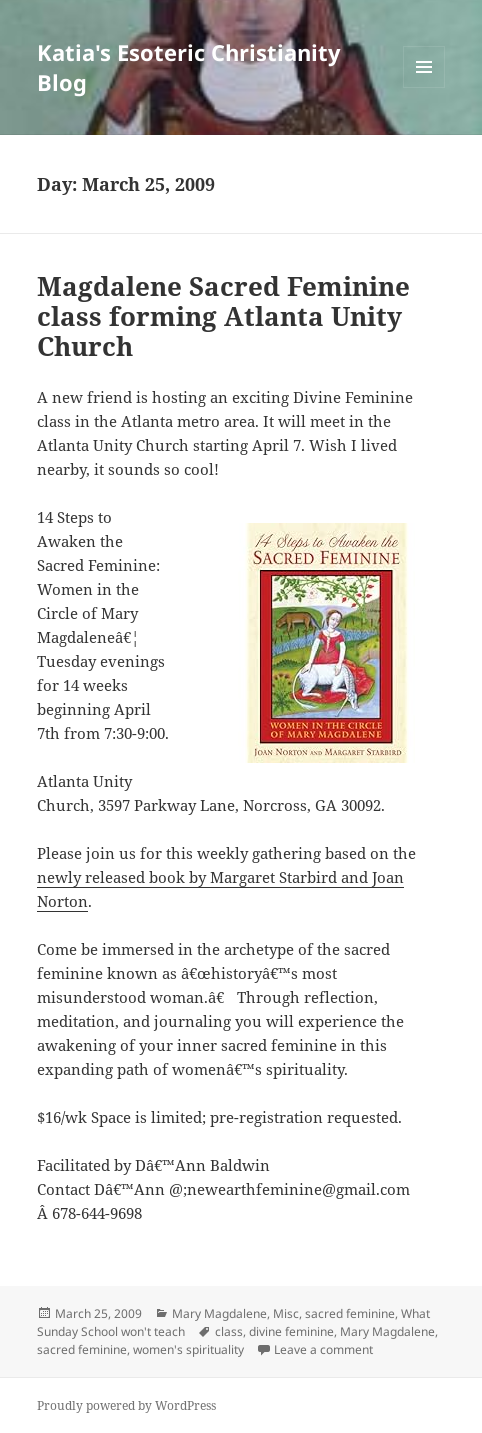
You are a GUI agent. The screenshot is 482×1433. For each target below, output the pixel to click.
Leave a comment (323, 1349)
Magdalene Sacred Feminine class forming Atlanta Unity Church (223, 316)
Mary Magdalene (219, 1313)
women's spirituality (188, 1349)
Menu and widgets (424, 87)
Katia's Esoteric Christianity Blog (189, 67)
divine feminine (291, 1331)
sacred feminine (350, 1313)
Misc (286, 1313)
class (229, 1331)
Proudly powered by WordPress (126, 1405)
